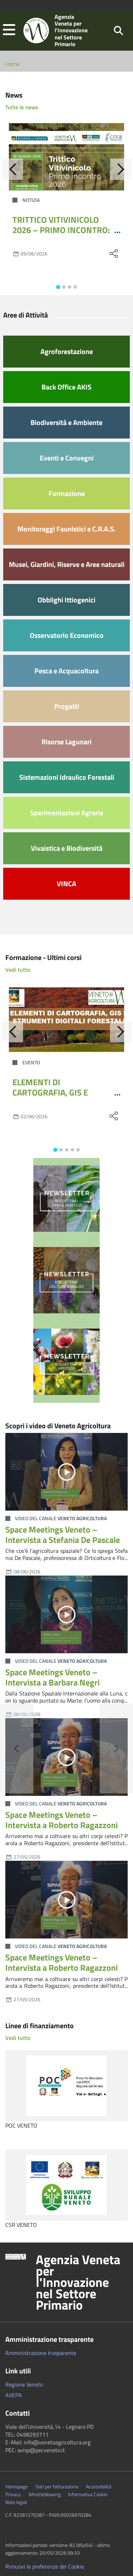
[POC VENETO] (66, 2085)
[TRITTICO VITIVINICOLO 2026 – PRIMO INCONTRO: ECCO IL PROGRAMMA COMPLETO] (66, 156)
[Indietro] (12, 169)
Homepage (16, 2486)
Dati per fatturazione (56, 2486)
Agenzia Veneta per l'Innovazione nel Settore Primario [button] (78, 2282)
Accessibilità (98, 2486)
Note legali (16, 2502)
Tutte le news (21, 107)
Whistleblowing (44, 2494)
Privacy (13, 2494)
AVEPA (13, 2395)
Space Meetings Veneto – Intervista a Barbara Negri (52, 1677)
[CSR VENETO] (66, 2185)
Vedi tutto (17, 969)
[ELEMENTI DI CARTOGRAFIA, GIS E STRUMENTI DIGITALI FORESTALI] (66, 1019)
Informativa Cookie (87, 2494)
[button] (9, 30)
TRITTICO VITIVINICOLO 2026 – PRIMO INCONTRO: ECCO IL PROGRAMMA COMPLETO (61, 235)
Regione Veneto (24, 2384)
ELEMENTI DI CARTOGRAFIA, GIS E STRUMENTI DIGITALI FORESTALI (51, 1097)
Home (12, 64)
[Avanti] (120, 169)
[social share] (113, 253)
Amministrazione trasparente (40, 2353)
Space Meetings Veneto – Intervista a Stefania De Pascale (62, 1534)
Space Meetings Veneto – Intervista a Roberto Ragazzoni (61, 1819)
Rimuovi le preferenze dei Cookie (44, 2566)
